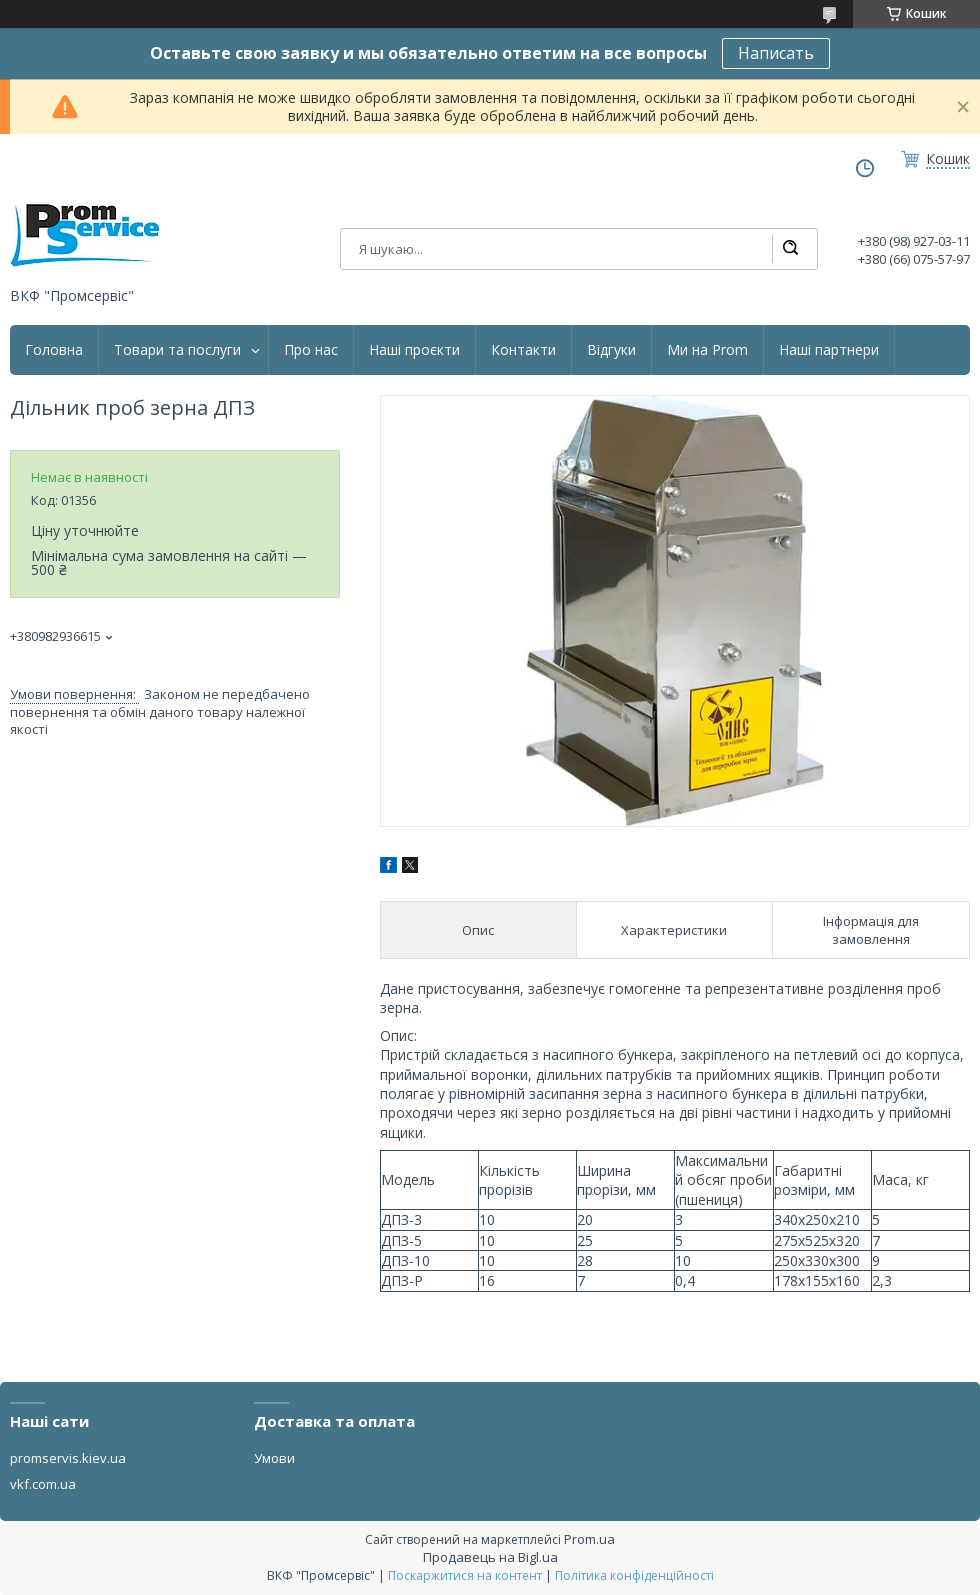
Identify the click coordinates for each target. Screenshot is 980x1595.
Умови (274, 1458)
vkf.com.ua (43, 1484)
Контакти (523, 350)
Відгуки (611, 350)
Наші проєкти (414, 350)
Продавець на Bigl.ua (490, 1557)
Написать (776, 53)
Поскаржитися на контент (465, 1575)
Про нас (311, 350)
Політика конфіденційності (634, 1575)
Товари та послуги (177, 350)
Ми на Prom (707, 350)
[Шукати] (790, 249)
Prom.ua (589, 1539)
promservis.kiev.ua (68, 1458)
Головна (54, 350)
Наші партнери (829, 350)
